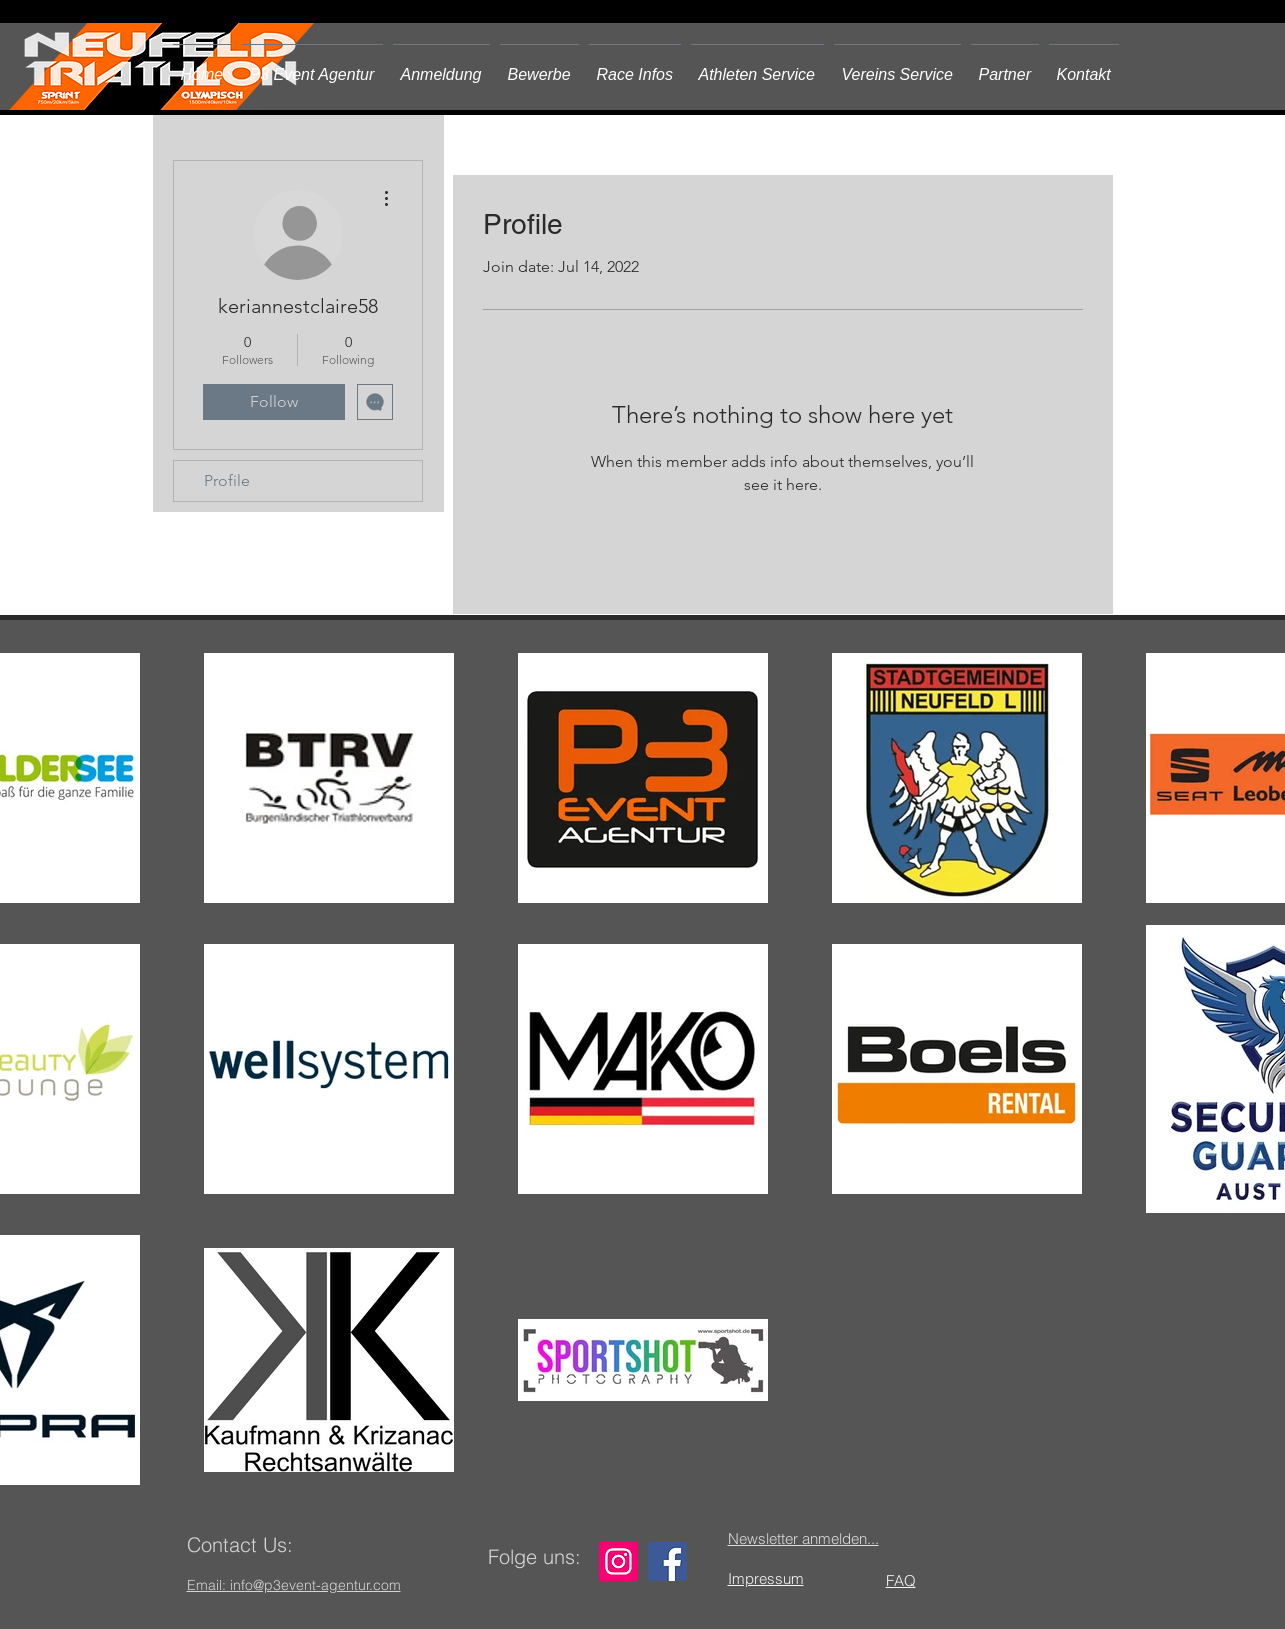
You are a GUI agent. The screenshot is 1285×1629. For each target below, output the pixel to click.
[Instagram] (618, 1561)
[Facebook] (667, 1561)
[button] (539, 66)
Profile (227, 480)
